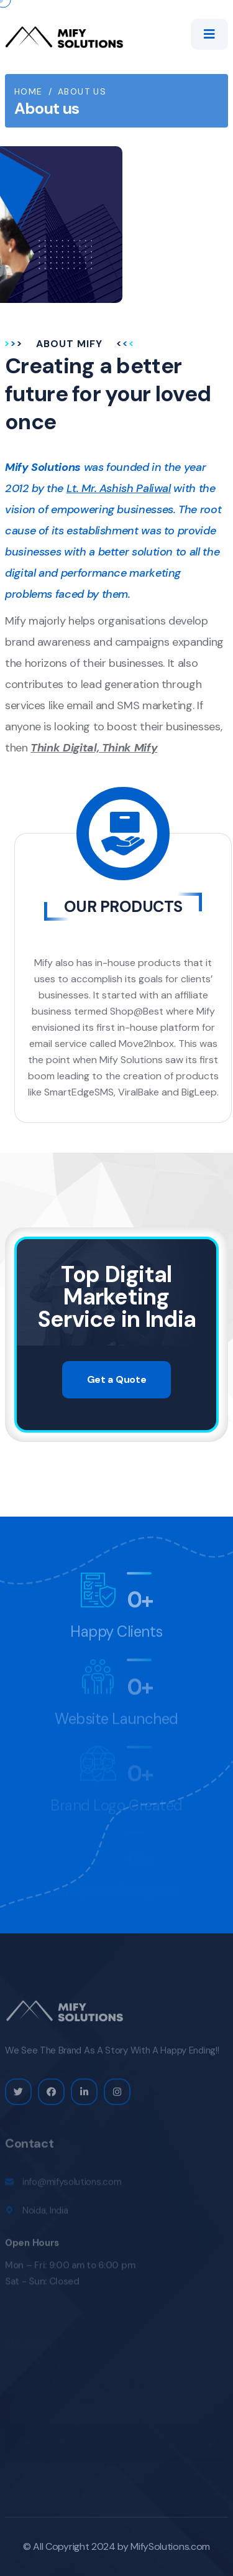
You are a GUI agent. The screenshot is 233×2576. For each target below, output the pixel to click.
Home (28, 91)
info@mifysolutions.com (71, 2185)
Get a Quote (116, 1379)
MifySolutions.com (170, 2546)
